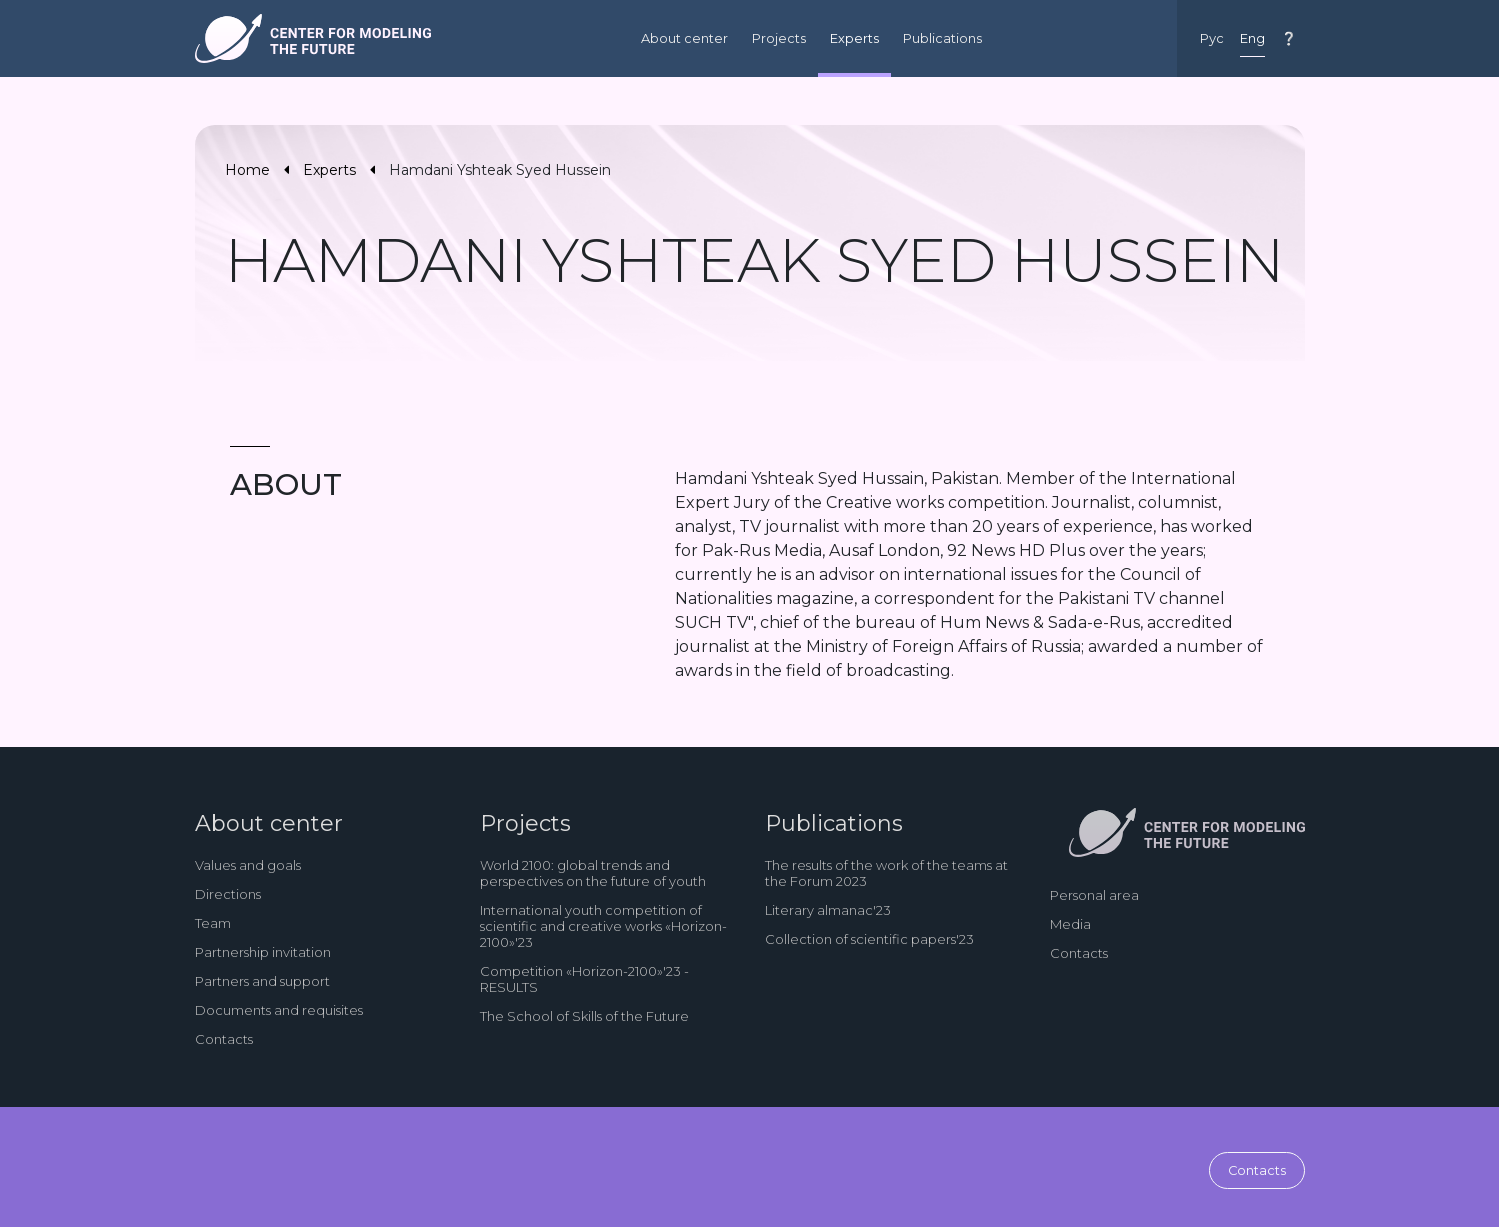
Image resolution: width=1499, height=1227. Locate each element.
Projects (779, 38)
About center (684, 38)
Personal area (1094, 895)
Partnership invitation (263, 952)
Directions (228, 894)
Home (247, 170)
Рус (1212, 38)
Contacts (224, 1039)
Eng (1252, 38)
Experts (854, 38)
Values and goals (248, 865)
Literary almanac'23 (828, 910)
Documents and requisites (279, 1010)
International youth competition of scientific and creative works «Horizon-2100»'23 (603, 926)
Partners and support (262, 981)
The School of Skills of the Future (584, 1016)
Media (1070, 924)
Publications (942, 38)
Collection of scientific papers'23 (869, 939)
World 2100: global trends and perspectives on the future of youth (593, 873)
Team (213, 923)
